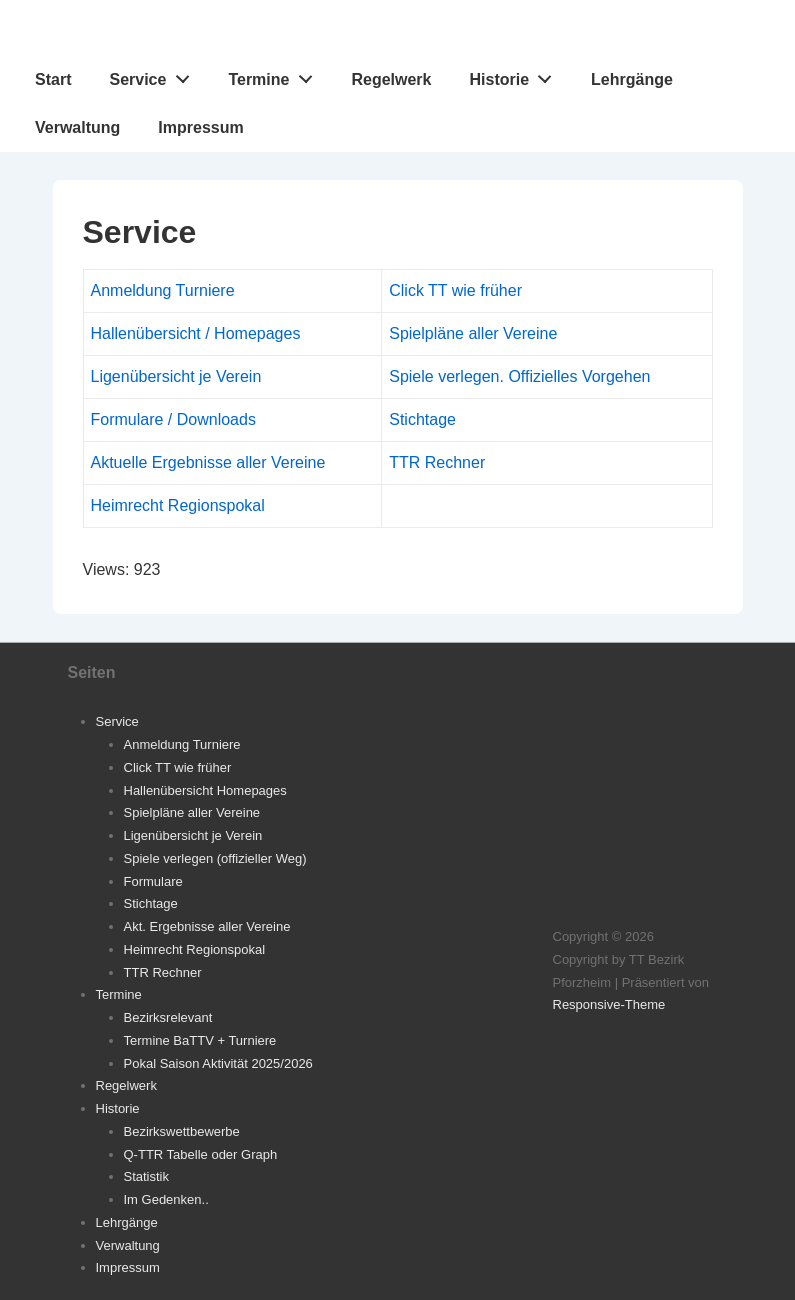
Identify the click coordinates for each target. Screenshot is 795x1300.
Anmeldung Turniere (163, 290)
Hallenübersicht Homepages (205, 790)
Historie (516, 75)
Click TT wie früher (455, 290)
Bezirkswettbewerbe (182, 1131)
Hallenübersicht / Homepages (196, 333)
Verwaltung (77, 127)
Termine (275, 75)
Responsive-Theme (609, 1004)
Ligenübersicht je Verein (176, 376)
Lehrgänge (632, 79)
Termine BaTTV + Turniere (200, 1040)
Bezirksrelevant (168, 1017)
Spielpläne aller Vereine (473, 333)
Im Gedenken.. (166, 1199)
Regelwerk (391, 79)
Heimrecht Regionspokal (178, 505)
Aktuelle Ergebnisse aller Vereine (208, 462)
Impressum (200, 127)
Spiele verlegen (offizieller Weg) (215, 858)
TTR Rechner (437, 462)
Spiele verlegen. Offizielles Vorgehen (519, 376)
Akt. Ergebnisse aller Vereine (207, 926)
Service (154, 75)
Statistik (147, 1176)
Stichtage (422, 419)
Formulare (153, 881)
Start (53, 79)
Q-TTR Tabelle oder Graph (201, 1154)
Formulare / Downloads (173, 419)
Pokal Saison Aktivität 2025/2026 (218, 1063)
